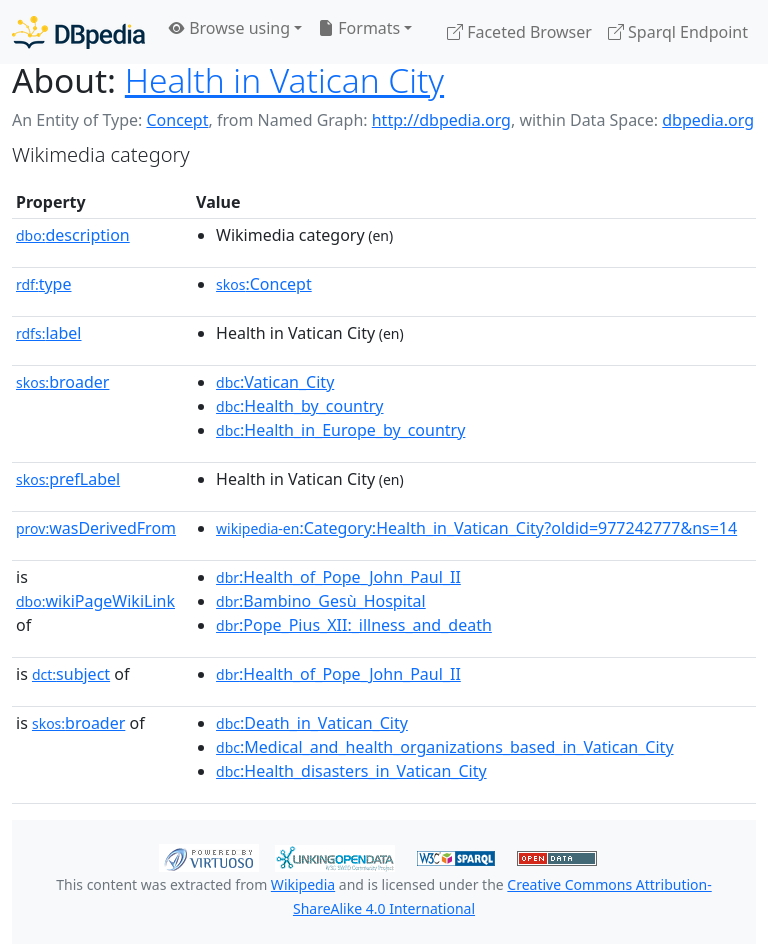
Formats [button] (359, 28)
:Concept (264, 284)
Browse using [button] (229, 28)
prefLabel (68, 479)
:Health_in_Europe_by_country (340, 430)
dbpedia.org (708, 120)
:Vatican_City (275, 382)
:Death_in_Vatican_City (312, 723)
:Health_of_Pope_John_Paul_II (338, 577)
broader (62, 382)
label (49, 333)
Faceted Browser (519, 32)
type (44, 284)
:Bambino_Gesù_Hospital (321, 601)
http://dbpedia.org (441, 120)
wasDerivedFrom (96, 528)
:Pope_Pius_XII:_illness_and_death (354, 625)
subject (71, 674)
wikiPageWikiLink (95, 601)
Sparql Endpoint (678, 32)
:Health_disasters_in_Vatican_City (351, 771)
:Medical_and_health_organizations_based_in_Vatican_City (444, 747)
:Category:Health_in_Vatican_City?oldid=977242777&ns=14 (476, 528)
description (73, 235)
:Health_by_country (299, 406)
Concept (177, 120)
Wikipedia (303, 884)
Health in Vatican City (284, 80)
